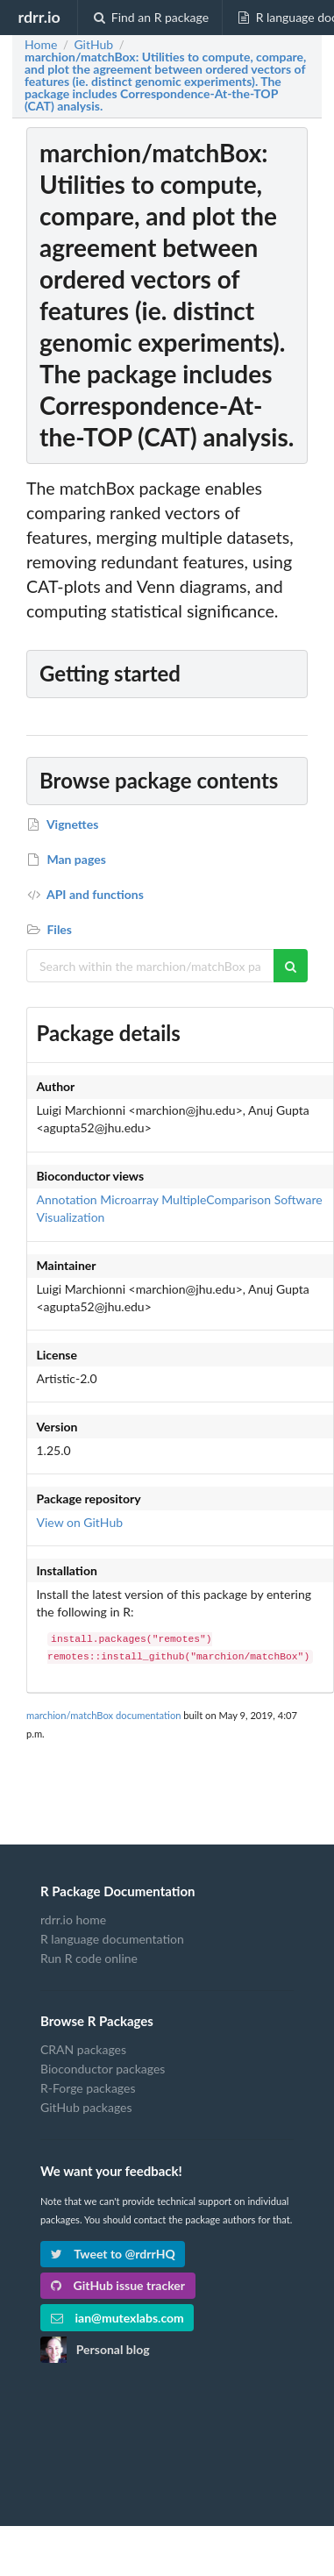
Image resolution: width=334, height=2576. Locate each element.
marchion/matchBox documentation (103, 1715)
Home (41, 45)
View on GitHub (80, 1522)
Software (298, 1199)
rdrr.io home (73, 1920)
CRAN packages (83, 2050)
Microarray (129, 1199)
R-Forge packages (87, 2087)
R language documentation (112, 1938)
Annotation (67, 1199)
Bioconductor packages (102, 2068)
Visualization (71, 1217)
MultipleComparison (216, 1199)
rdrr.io (39, 16)
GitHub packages (86, 2107)
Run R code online (89, 1958)
